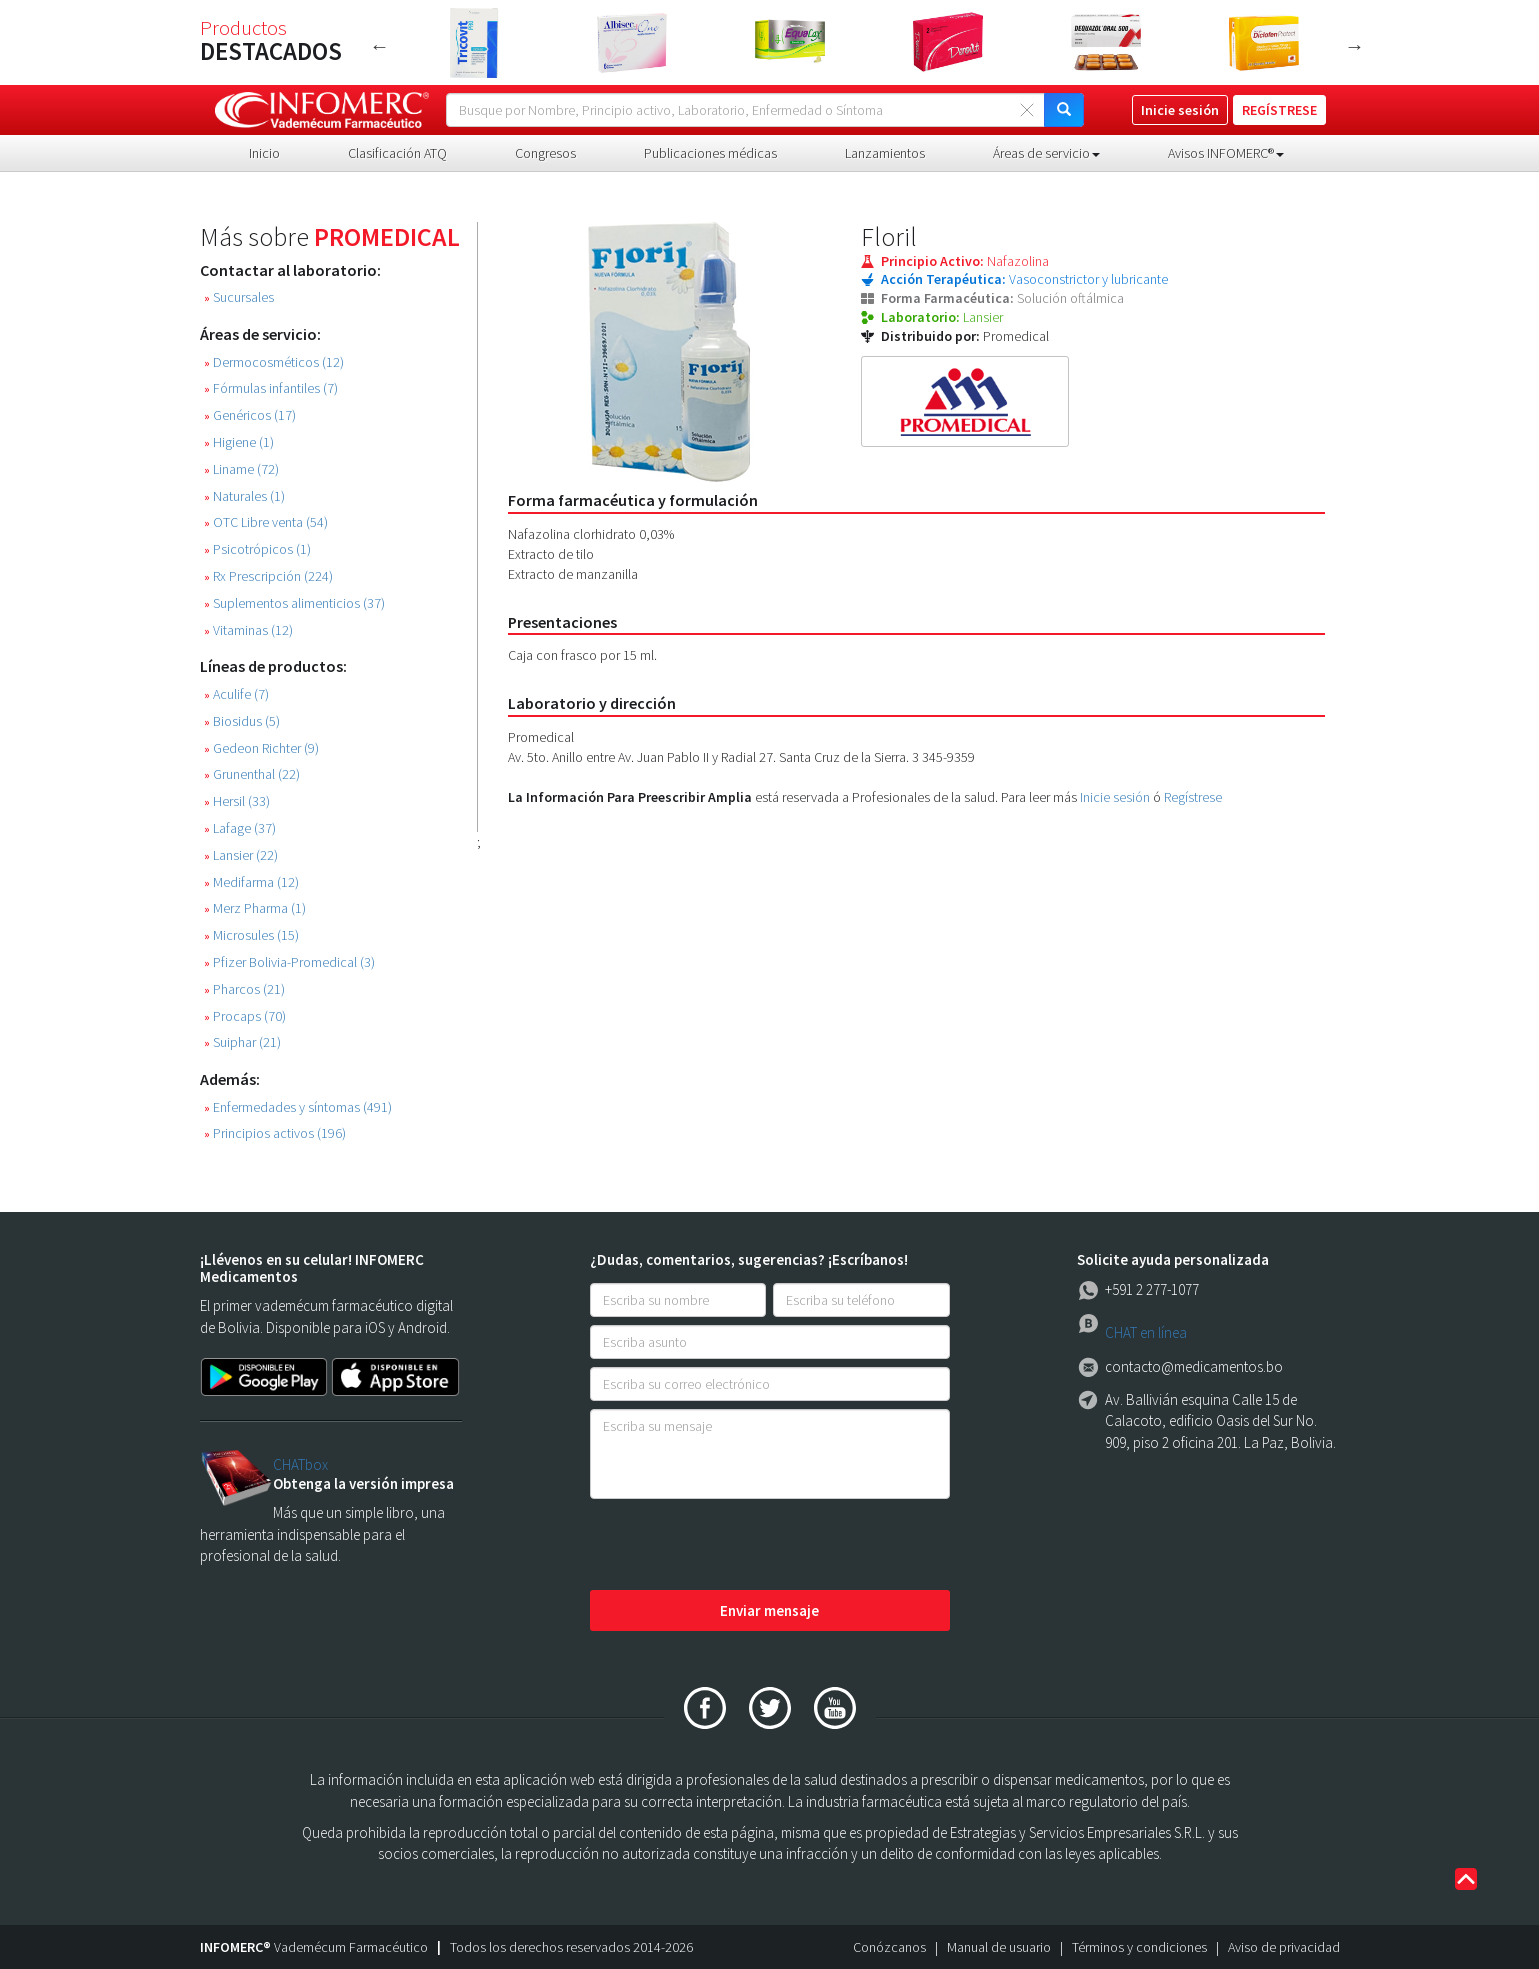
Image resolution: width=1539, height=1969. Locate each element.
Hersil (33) (237, 801)
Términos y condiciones (1139, 1947)
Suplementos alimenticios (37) (294, 603)
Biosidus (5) (242, 721)
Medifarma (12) (251, 882)
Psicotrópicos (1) (257, 549)
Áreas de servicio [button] (1046, 153)
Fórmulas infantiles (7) (271, 388)
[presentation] (742, 1546)
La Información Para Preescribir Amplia (630, 797)
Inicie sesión (1115, 797)
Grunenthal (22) (252, 774)
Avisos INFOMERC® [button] (1226, 153)
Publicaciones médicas (710, 153)
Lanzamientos (885, 153)
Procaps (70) (245, 1016)
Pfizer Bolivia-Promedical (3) (289, 962)
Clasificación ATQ (397, 153)
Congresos (545, 153)
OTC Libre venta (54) (266, 522)
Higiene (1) (239, 442)
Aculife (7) (236, 694)
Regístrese (1193, 797)
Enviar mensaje (769, 1610)
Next (1355, 46)
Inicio (264, 153)
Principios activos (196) (275, 1133)
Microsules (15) (251, 935)
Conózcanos (889, 1947)
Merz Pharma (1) (255, 908)
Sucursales (239, 297)
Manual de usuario (999, 1947)
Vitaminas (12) (248, 630)
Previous (380, 46)
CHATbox (300, 1464)
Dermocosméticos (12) (274, 362)
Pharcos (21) (244, 989)
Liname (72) (241, 469)
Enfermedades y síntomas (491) (298, 1107)
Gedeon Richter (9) (261, 748)
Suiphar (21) (242, 1042)
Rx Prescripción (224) (268, 576)
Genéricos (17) (250, 415)
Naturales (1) (244, 496)
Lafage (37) (240, 828)
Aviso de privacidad (1284, 1947)
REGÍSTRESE (1279, 110)
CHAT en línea (1146, 1332)
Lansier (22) (241, 855)
